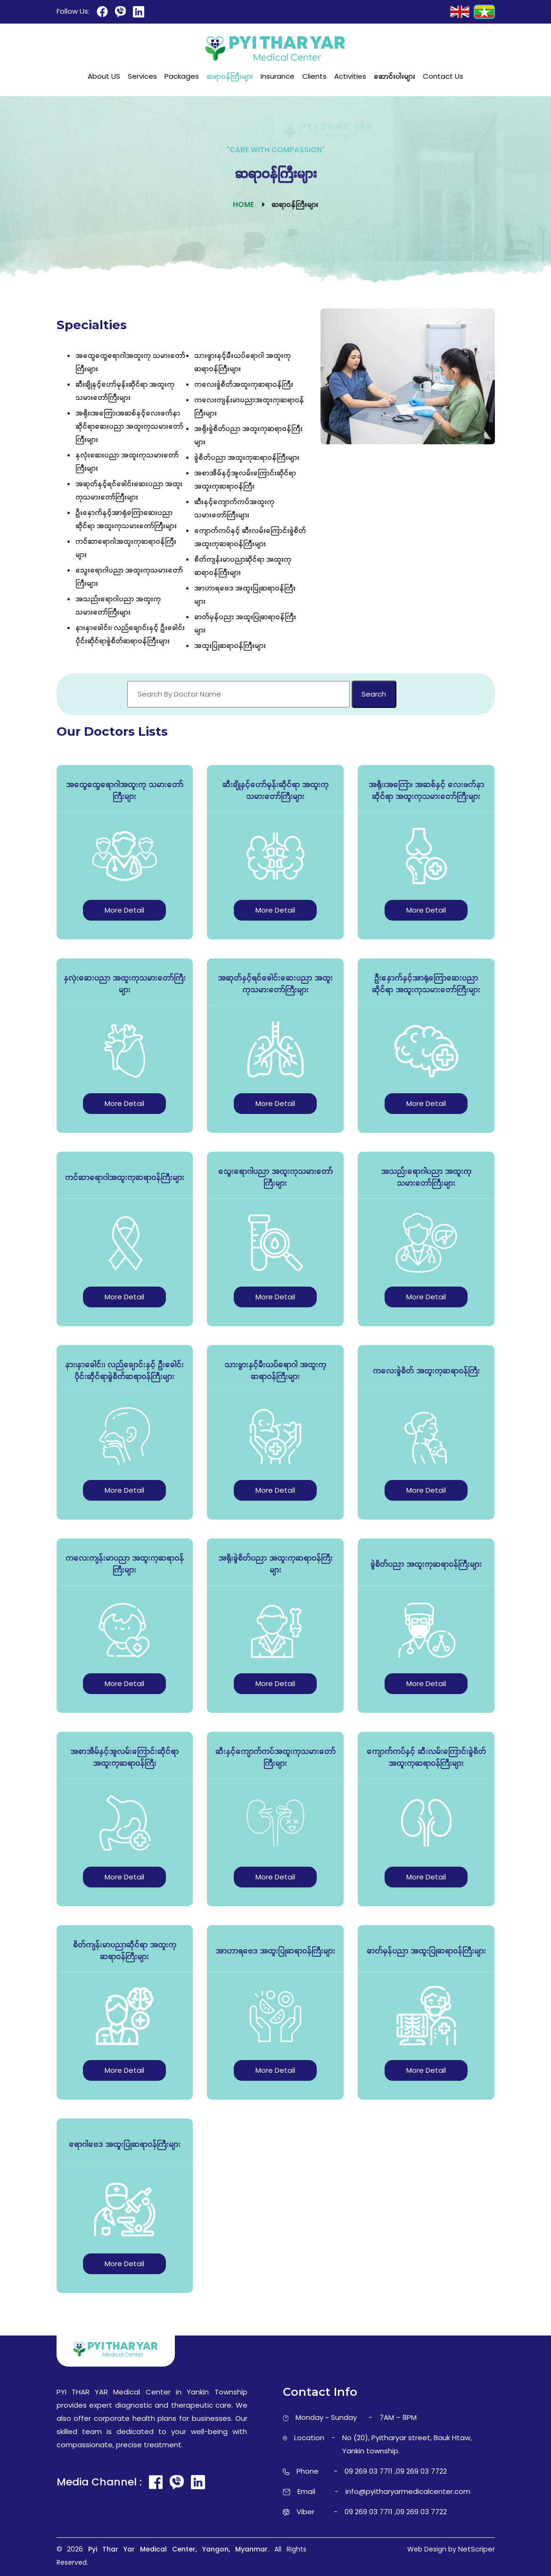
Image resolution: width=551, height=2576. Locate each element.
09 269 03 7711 (369, 2471)
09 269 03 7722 (421, 2471)
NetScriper (476, 2549)
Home (243, 204)
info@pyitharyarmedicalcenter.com (407, 2491)
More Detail (124, 910)
